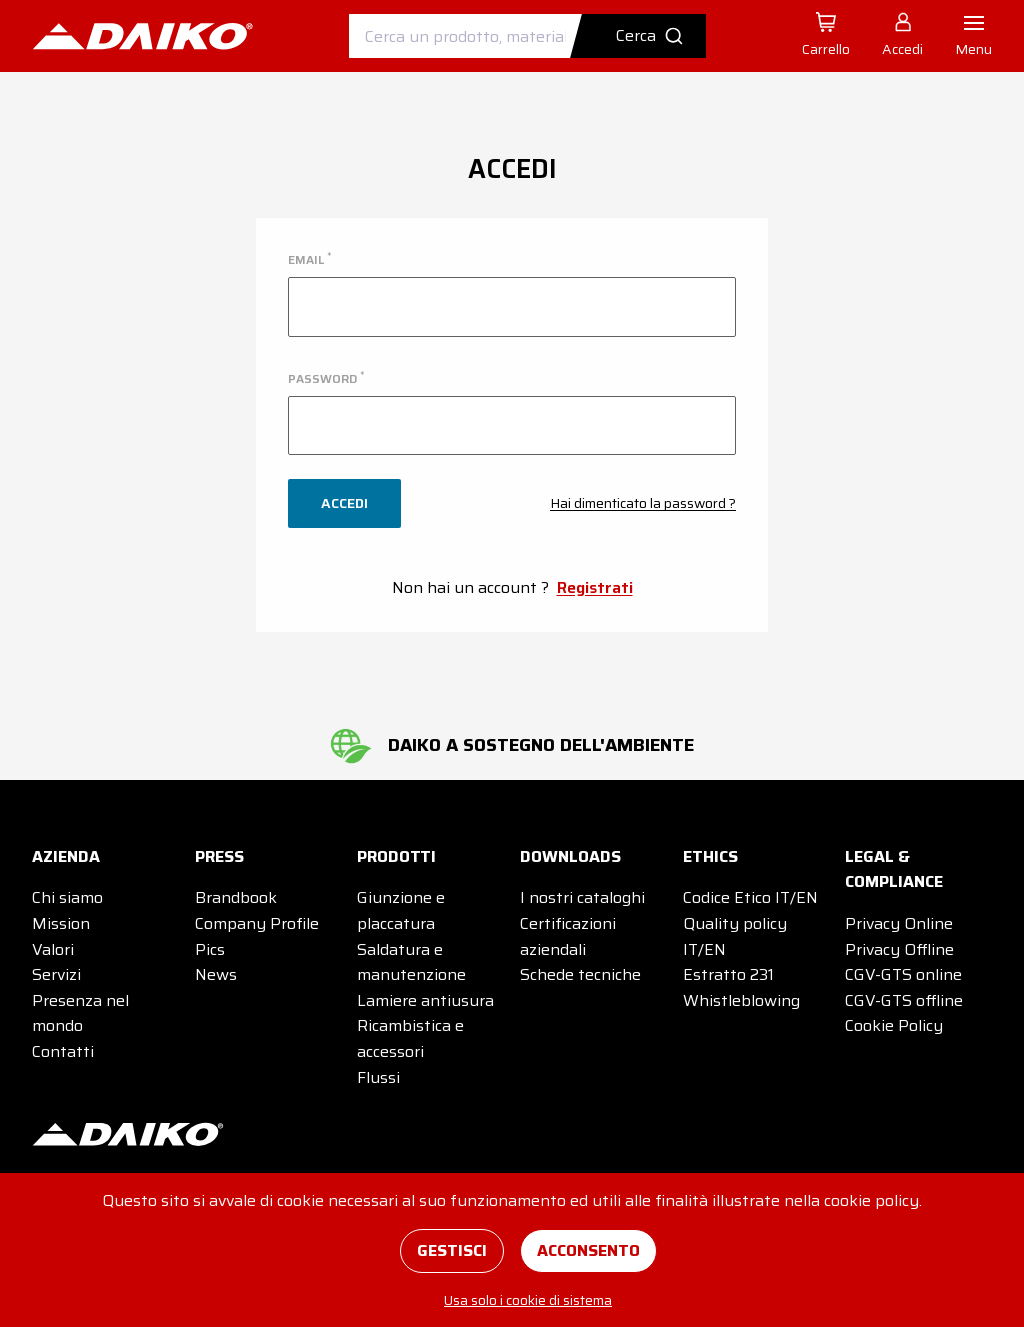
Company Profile (257, 923)
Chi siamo (67, 897)
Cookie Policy (894, 1025)
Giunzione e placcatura (401, 910)
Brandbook (236, 897)
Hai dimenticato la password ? (643, 503)
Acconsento (588, 1250)
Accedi (344, 503)
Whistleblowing (741, 1000)
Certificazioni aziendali (568, 936)
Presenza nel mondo (80, 1013)
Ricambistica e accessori (410, 1038)
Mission (61, 923)
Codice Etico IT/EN (750, 897)
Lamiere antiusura (425, 1000)
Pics (210, 949)
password (326, 378)
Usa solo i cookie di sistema (528, 1300)
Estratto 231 (728, 974)
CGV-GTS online (903, 974)
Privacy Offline (899, 949)
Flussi (378, 1077)
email (309, 259)
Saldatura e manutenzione (411, 962)
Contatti (63, 1051)
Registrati (595, 588)
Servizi (56, 974)
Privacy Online (899, 923)
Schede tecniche (580, 974)
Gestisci (452, 1250)
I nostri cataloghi (582, 897)
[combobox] (527, 36)
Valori (53, 949)
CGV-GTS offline (904, 1000)
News (216, 974)
